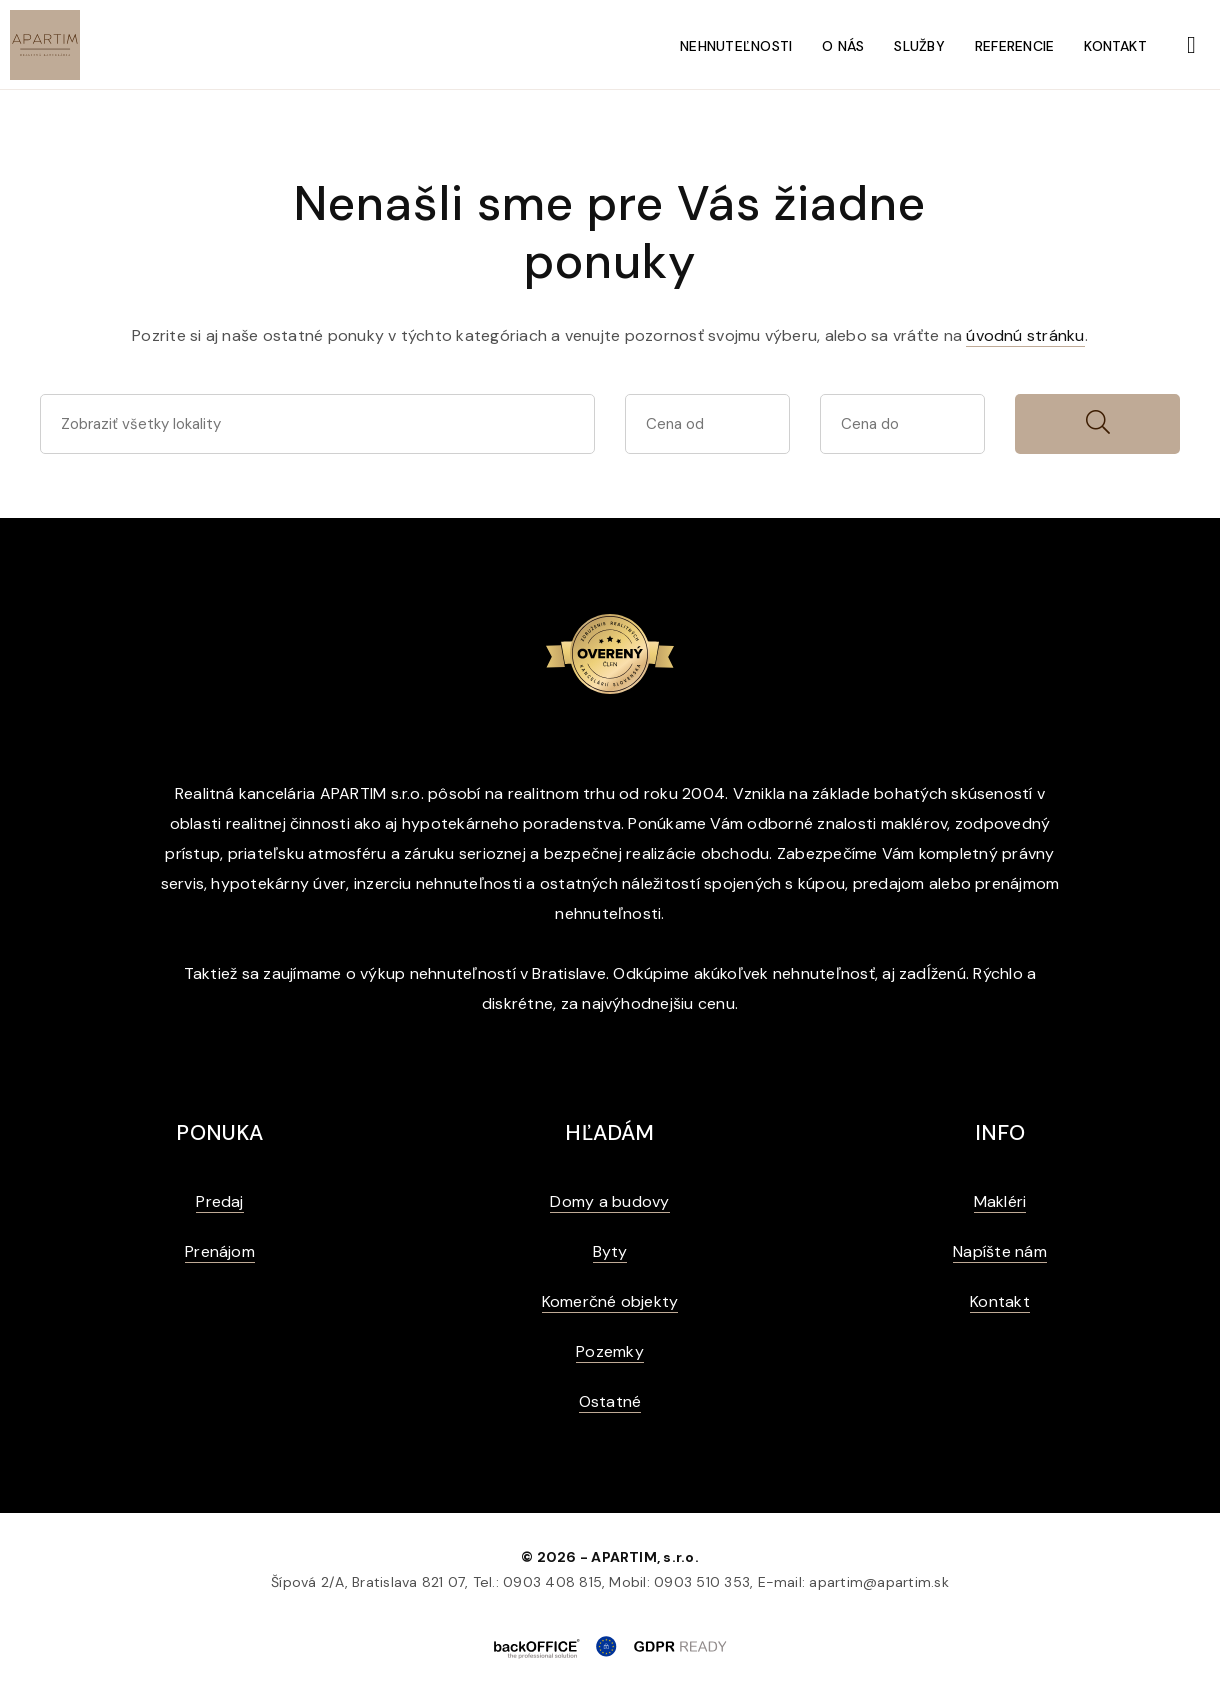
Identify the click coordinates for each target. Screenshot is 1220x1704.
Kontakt (1115, 46)
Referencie (1014, 46)
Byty (610, 1251)
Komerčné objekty (610, 1301)
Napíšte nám (1000, 1251)
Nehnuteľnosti (736, 46)
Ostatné (610, 1401)
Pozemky (610, 1351)
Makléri (1000, 1201)
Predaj (219, 1201)
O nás (843, 46)
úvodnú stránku (1025, 335)
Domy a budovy (609, 1201)
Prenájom (220, 1251)
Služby (919, 46)
